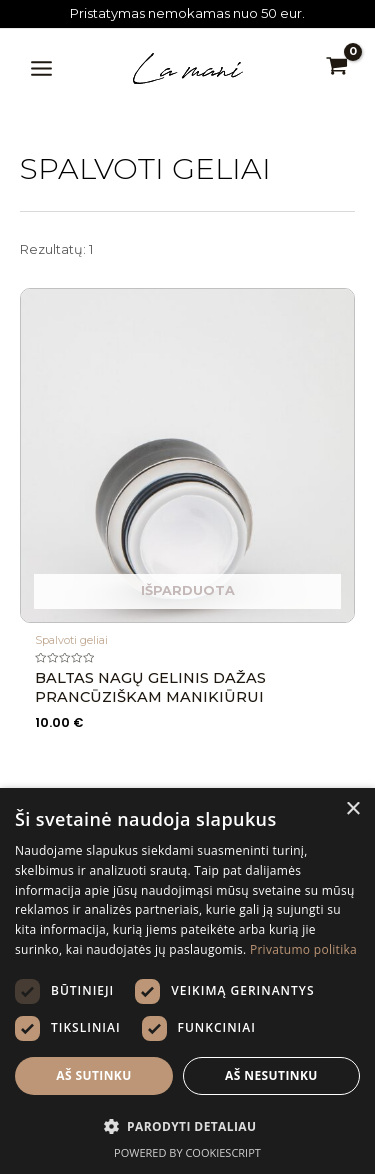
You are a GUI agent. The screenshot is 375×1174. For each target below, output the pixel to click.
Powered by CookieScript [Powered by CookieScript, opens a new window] (187, 1152)
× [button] (352, 809)
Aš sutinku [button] (93, 1075)
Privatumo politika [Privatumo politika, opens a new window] (303, 949)
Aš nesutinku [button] (271, 1075)
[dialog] (187, 981)
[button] (187, 1126)
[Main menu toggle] (41, 68)
